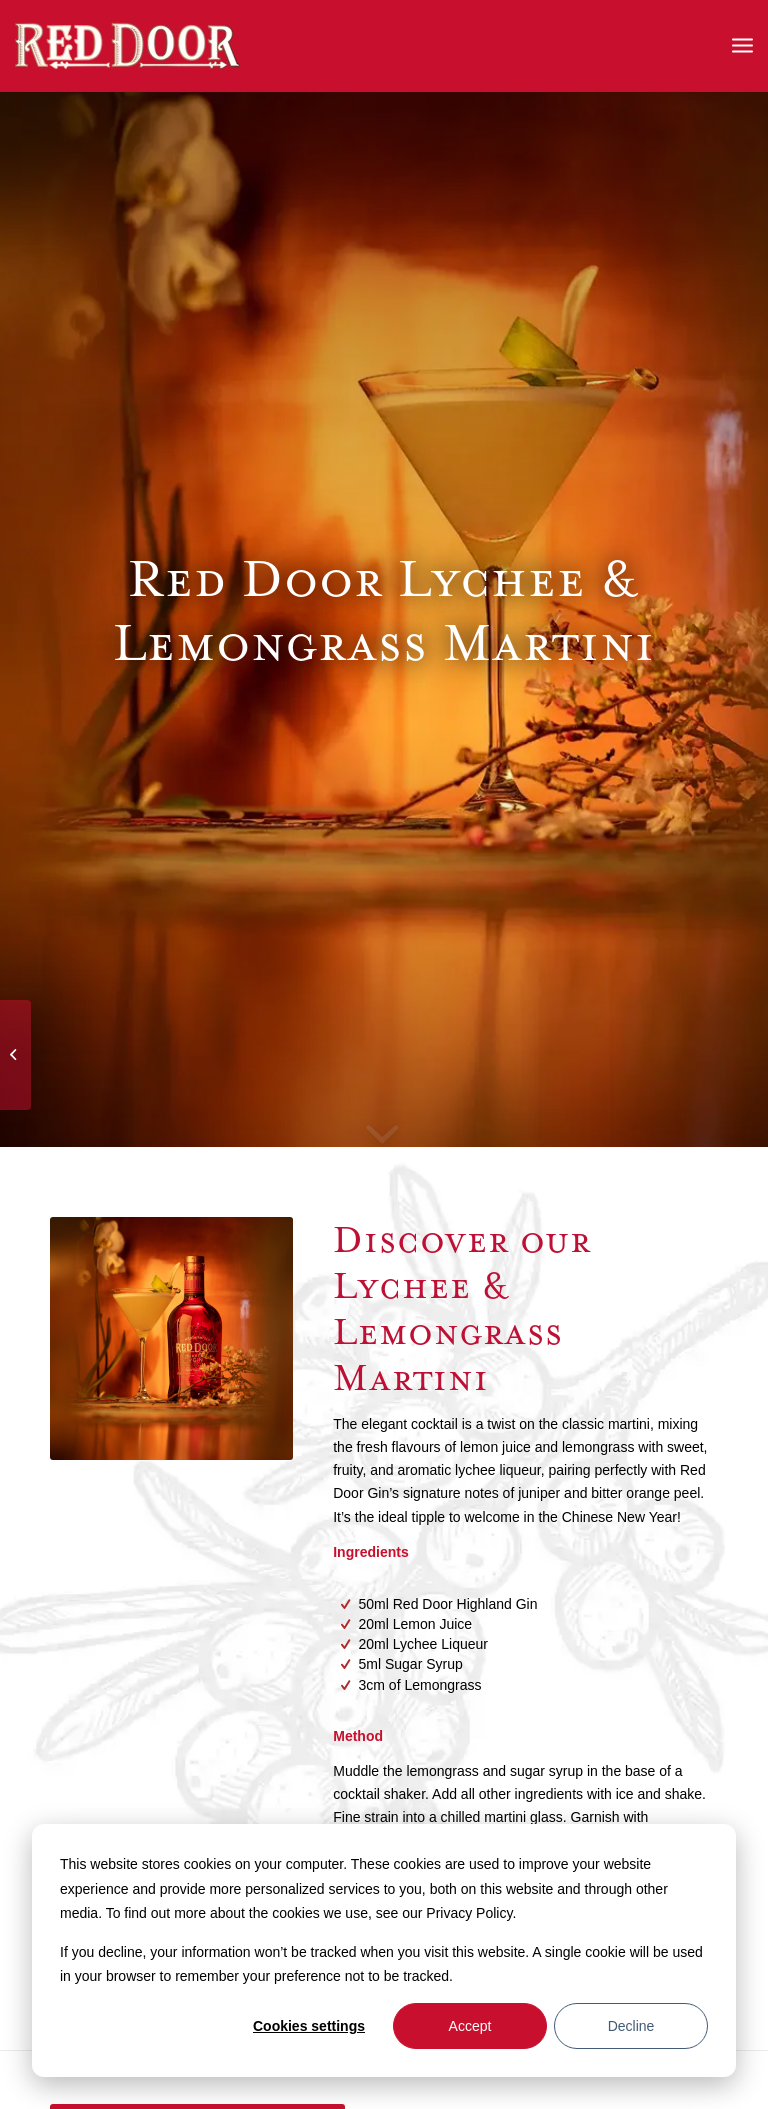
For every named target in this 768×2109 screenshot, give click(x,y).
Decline (631, 2026)
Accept (470, 2026)
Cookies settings (309, 2026)
